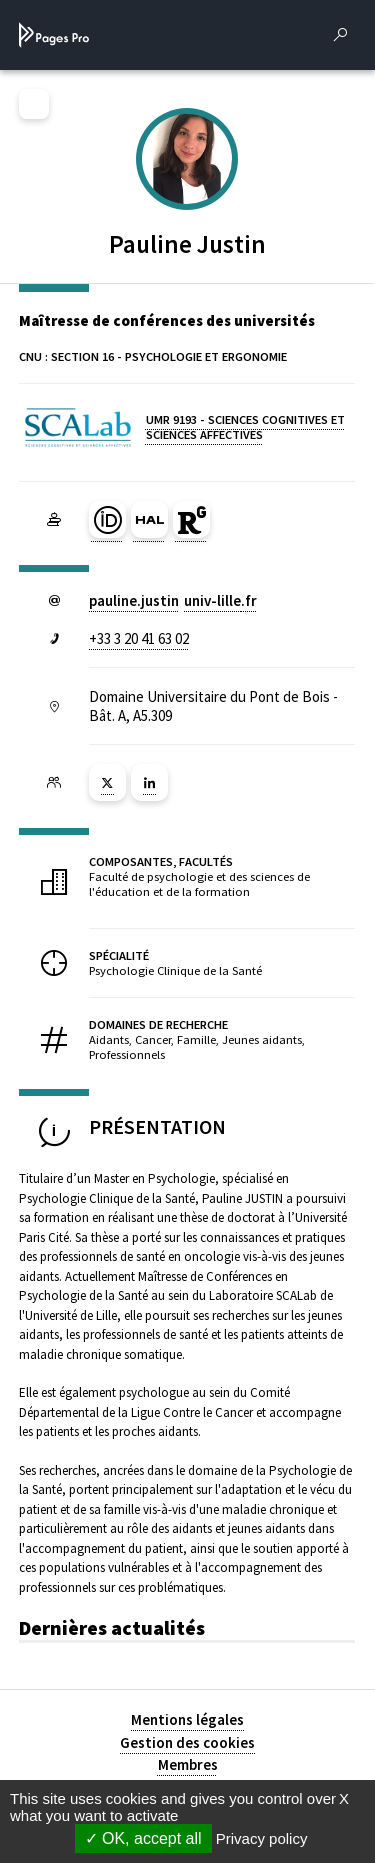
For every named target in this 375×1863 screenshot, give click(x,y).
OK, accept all (143, 1838)
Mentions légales (187, 1719)
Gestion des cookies (187, 1742)
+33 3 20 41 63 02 (139, 638)
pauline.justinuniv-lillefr (173, 600)
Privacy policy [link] (262, 1838)
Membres (188, 1764)
